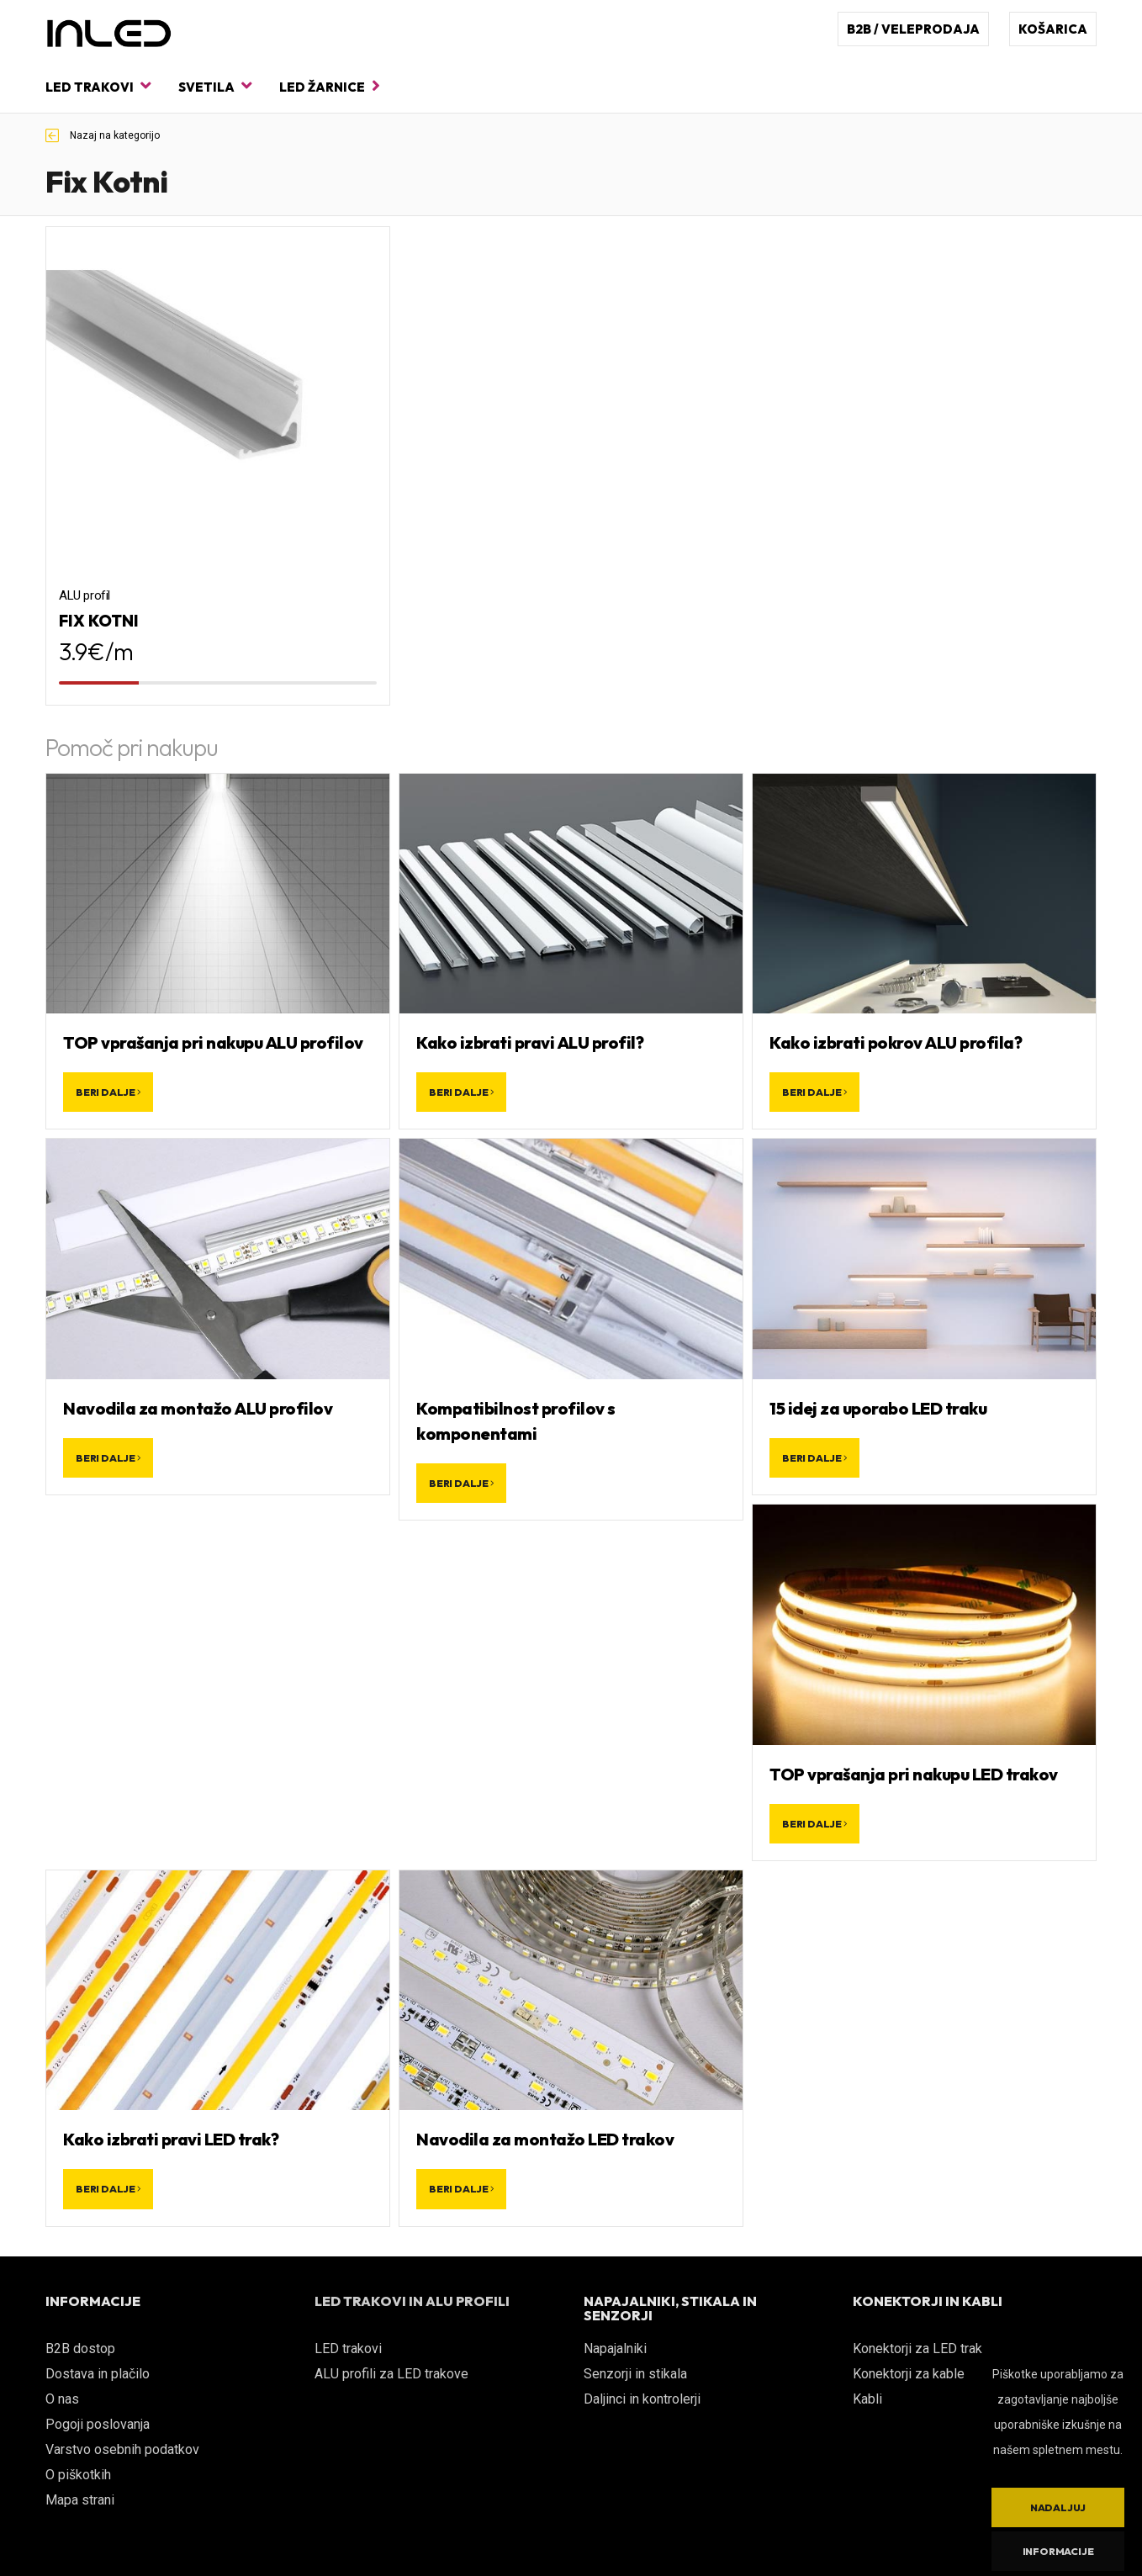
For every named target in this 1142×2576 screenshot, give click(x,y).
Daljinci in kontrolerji (642, 2399)
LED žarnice (329, 86)
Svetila (214, 86)
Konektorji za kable (909, 2374)
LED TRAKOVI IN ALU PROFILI (412, 2301)
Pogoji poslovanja (97, 2424)
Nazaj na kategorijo (102, 135)
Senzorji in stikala (635, 2374)
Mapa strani (79, 2500)
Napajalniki (615, 2348)
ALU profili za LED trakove (391, 2374)
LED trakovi (98, 86)
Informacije (1058, 2551)
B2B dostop (80, 2348)
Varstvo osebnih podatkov (122, 2449)
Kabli (867, 2399)
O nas (62, 2399)
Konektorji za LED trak (917, 2348)
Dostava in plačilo (97, 2374)
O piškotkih (78, 2475)
